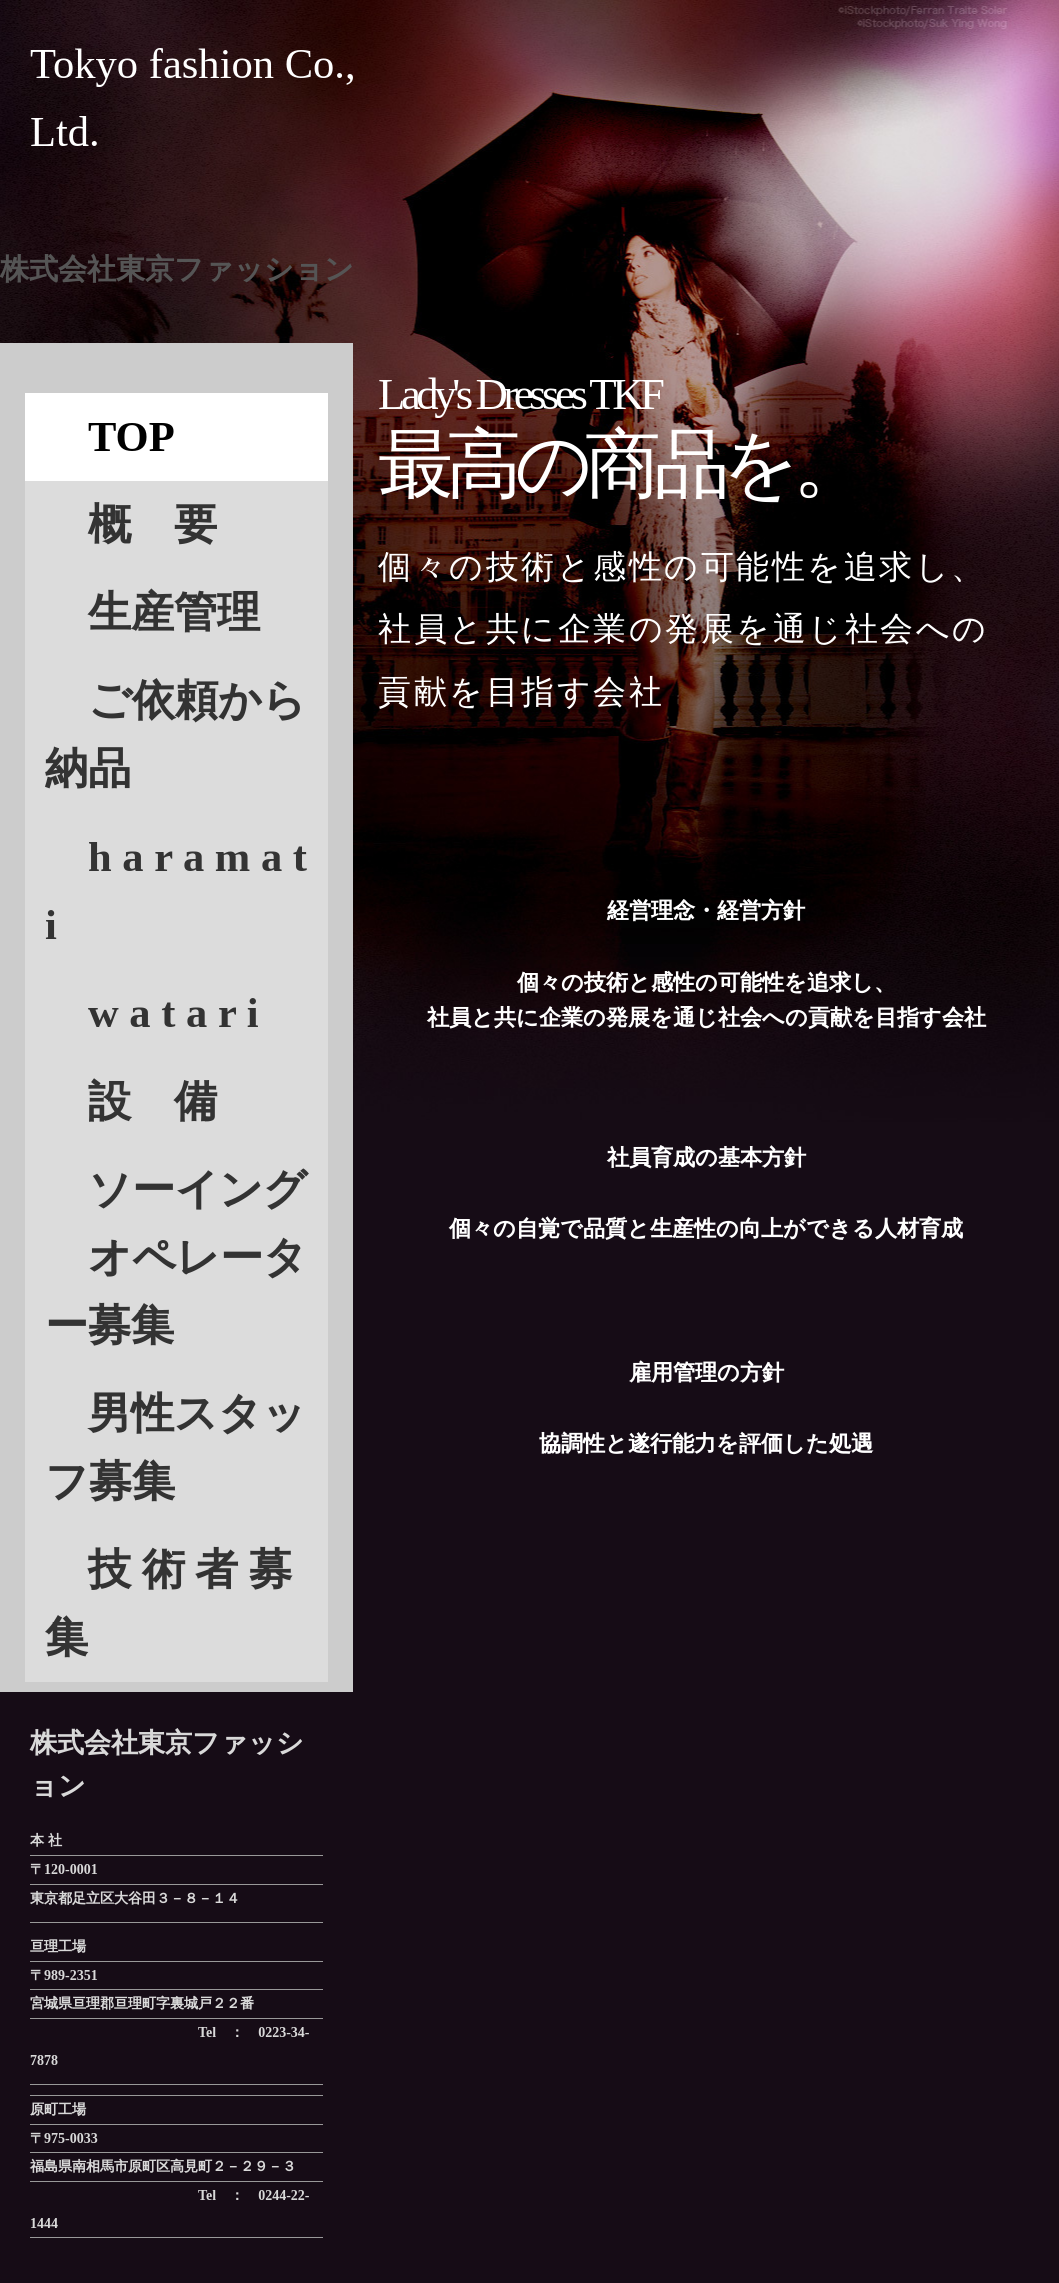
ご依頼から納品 (175, 734)
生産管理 (152, 612)
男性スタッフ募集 (175, 1447)
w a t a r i (173, 1012)
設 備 (152, 1101)
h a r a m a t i (176, 890)
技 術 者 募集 (168, 1603)
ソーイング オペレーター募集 (176, 1257)
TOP (110, 436)
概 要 (131, 524)
